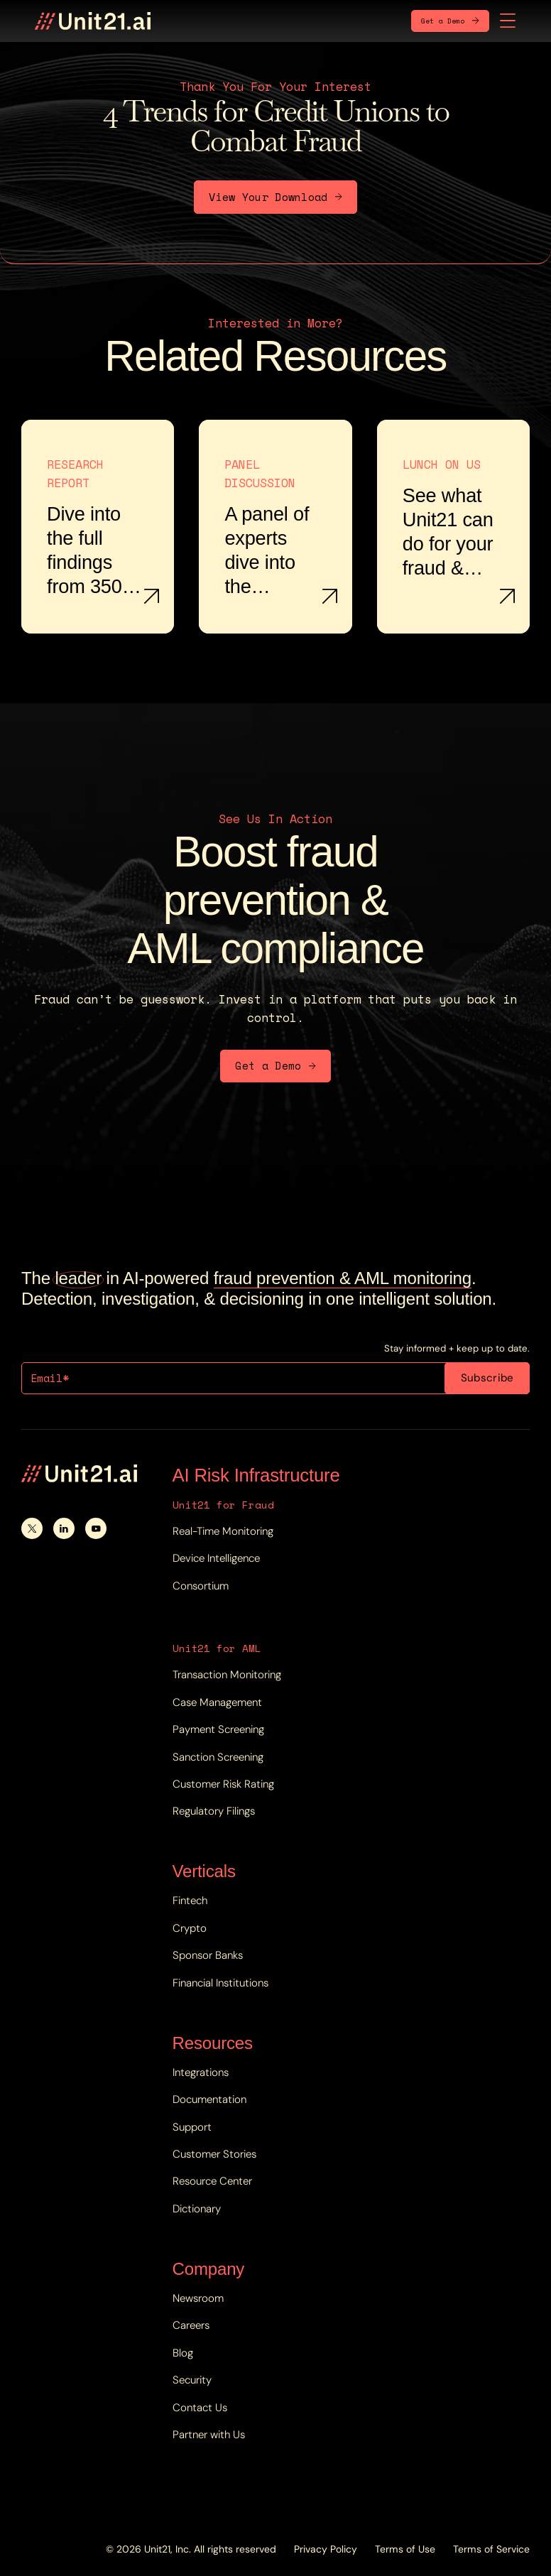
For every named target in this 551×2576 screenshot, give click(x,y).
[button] (507, 20)
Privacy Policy (325, 2549)
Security (192, 2380)
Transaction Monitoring (227, 1675)
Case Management (217, 1702)
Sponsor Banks (208, 1955)
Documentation (209, 2099)
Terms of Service (491, 2549)
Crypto (190, 1928)
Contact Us (200, 2408)
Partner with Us (209, 2435)
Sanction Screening (218, 1757)
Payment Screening (218, 1729)
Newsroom (198, 2298)
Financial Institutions (220, 1983)
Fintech (190, 1900)
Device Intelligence (216, 1558)
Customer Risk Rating (223, 1784)
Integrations (201, 2072)
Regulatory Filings (214, 1811)
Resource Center (212, 2181)
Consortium (201, 1586)
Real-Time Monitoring (223, 1531)
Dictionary (197, 2209)
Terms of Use (405, 2549)
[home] (93, 21)
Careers (191, 2325)
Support (192, 2127)
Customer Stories (214, 2154)
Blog (183, 2353)
